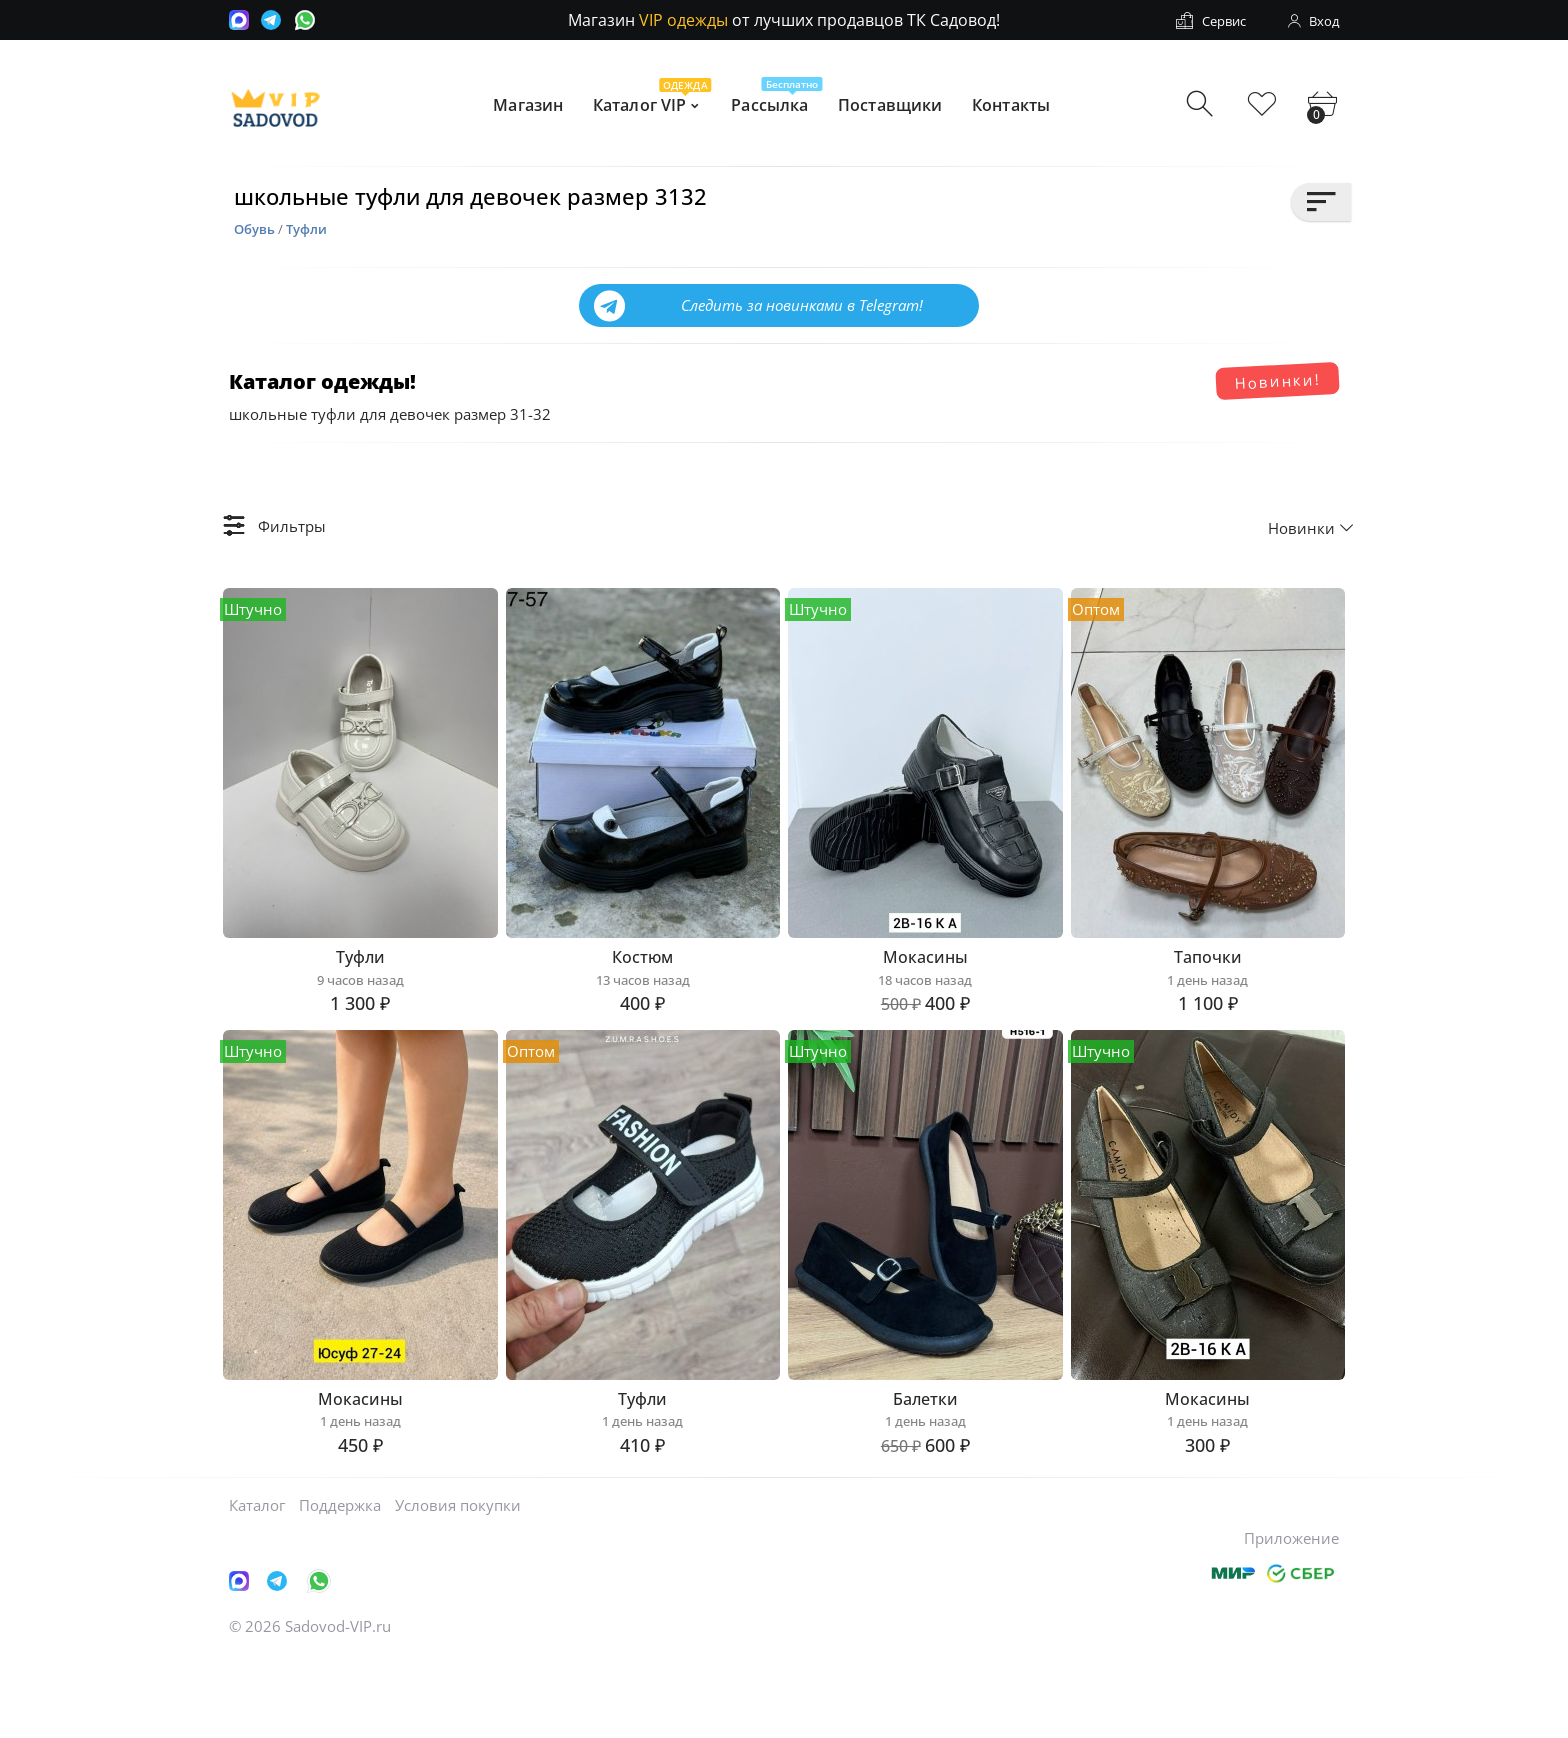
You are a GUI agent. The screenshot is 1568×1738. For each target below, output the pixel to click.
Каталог (257, 1585)
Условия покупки (458, 1585)
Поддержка (340, 1585)
